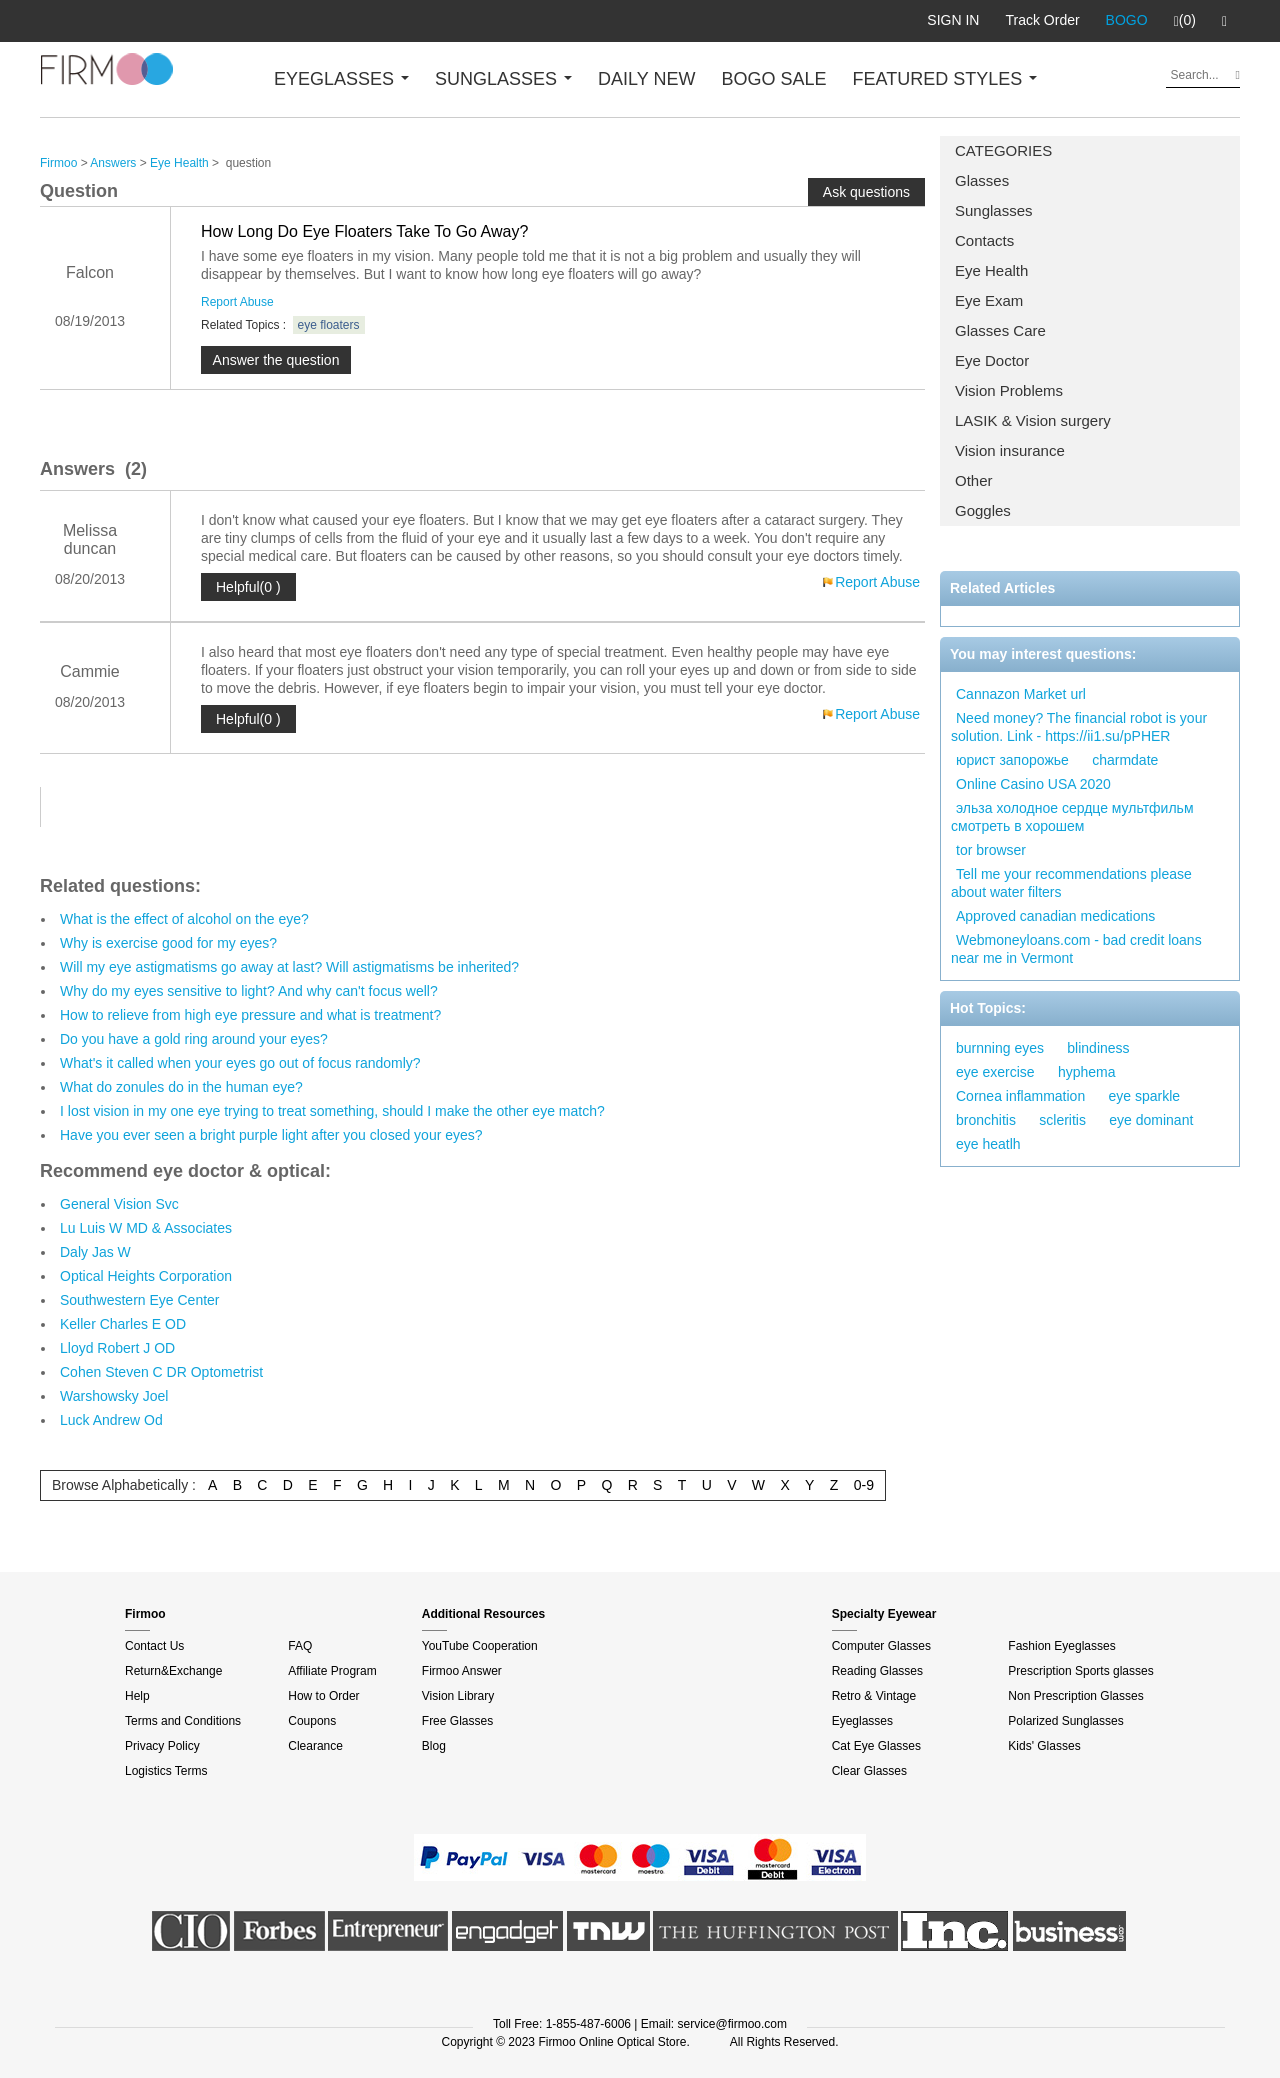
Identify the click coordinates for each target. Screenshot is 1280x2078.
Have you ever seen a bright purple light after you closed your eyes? (271, 1135)
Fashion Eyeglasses (1061, 1646)
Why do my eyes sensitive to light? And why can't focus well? (249, 991)
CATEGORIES (1003, 150)
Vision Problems (1009, 390)
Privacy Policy (162, 1746)
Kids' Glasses (1044, 1746)
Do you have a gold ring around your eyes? (194, 1039)
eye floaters (329, 325)
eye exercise (995, 1072)
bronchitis (986, 1120)
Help (137, 1696)
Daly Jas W (95, 1252)
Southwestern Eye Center (140, 1300)
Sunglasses (994, 210)
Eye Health (991, 270)
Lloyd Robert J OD (117, 1348)
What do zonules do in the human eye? (181, 1087)
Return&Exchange (173, 1671)
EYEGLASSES (341, 79)
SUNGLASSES (503, 79)
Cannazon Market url (1021, 694)
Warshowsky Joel (114, 1396)
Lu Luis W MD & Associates (146, 1228)
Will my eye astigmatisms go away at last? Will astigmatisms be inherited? (289, 967)
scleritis (1062, 1120)
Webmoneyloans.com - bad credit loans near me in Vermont (1076, 949)
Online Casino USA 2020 (1033, 784)
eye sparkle (1145, 1096)
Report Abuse (237, 302)
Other (974, 480)
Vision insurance (1010, 450)
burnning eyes (1000, 1048)
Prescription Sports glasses (1080, 1671)
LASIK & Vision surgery (1033, 420)
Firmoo (58, 163)
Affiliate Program (332, 1671)
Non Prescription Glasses (1075, 1696)
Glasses (982, 180)
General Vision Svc (119, 1204)
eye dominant (1151, 1120)
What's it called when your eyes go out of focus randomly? (240, 1063)
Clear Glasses (869, 1771)
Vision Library (458, 1696)
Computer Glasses (881, 1646)
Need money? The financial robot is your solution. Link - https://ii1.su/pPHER (1079, 727)
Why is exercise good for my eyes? (168, 943)
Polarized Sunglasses (1065, 1721)
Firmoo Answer (462, 1671)
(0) (1185, 21)
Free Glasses (457, 1721)
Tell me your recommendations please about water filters (1071, 883)
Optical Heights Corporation (146, 1276)
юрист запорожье (1012, 760)
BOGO (1127, 20)
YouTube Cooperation (480, 1646)
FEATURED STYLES (945, 79)
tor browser (991, 850)
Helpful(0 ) (248, 587)
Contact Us (154, 1646)
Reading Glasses (877, 1671)
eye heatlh (988, 1144)
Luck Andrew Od (111, 1420)
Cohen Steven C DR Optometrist (161, 1372)
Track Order (1042, 20)
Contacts (984, 240)
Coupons (312, 1721)
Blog (434, 1746)
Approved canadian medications (1055, 916)
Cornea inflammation (1020, 1096)
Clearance (315, 1746)
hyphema (1087, 1072)
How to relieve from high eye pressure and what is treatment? (250, 1015)
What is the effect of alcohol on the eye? (184, 919)
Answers (113, 163)
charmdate (1125, 760)
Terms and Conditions (183, 1721)
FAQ (300, 1646)
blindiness (1098, 1048)
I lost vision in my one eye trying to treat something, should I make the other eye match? (332, 1111)
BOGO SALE (773, 79)
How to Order (323, 1696)
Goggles (983, 510)
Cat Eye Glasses (876, 1746)
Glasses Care (1000, 330)
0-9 (864, 1485)
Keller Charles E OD (123, 1324)
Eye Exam (989, 300)
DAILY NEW (646, 79)
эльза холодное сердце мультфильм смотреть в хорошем (1072, 817)
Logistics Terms (166, 1771)
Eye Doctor (992, 360)
